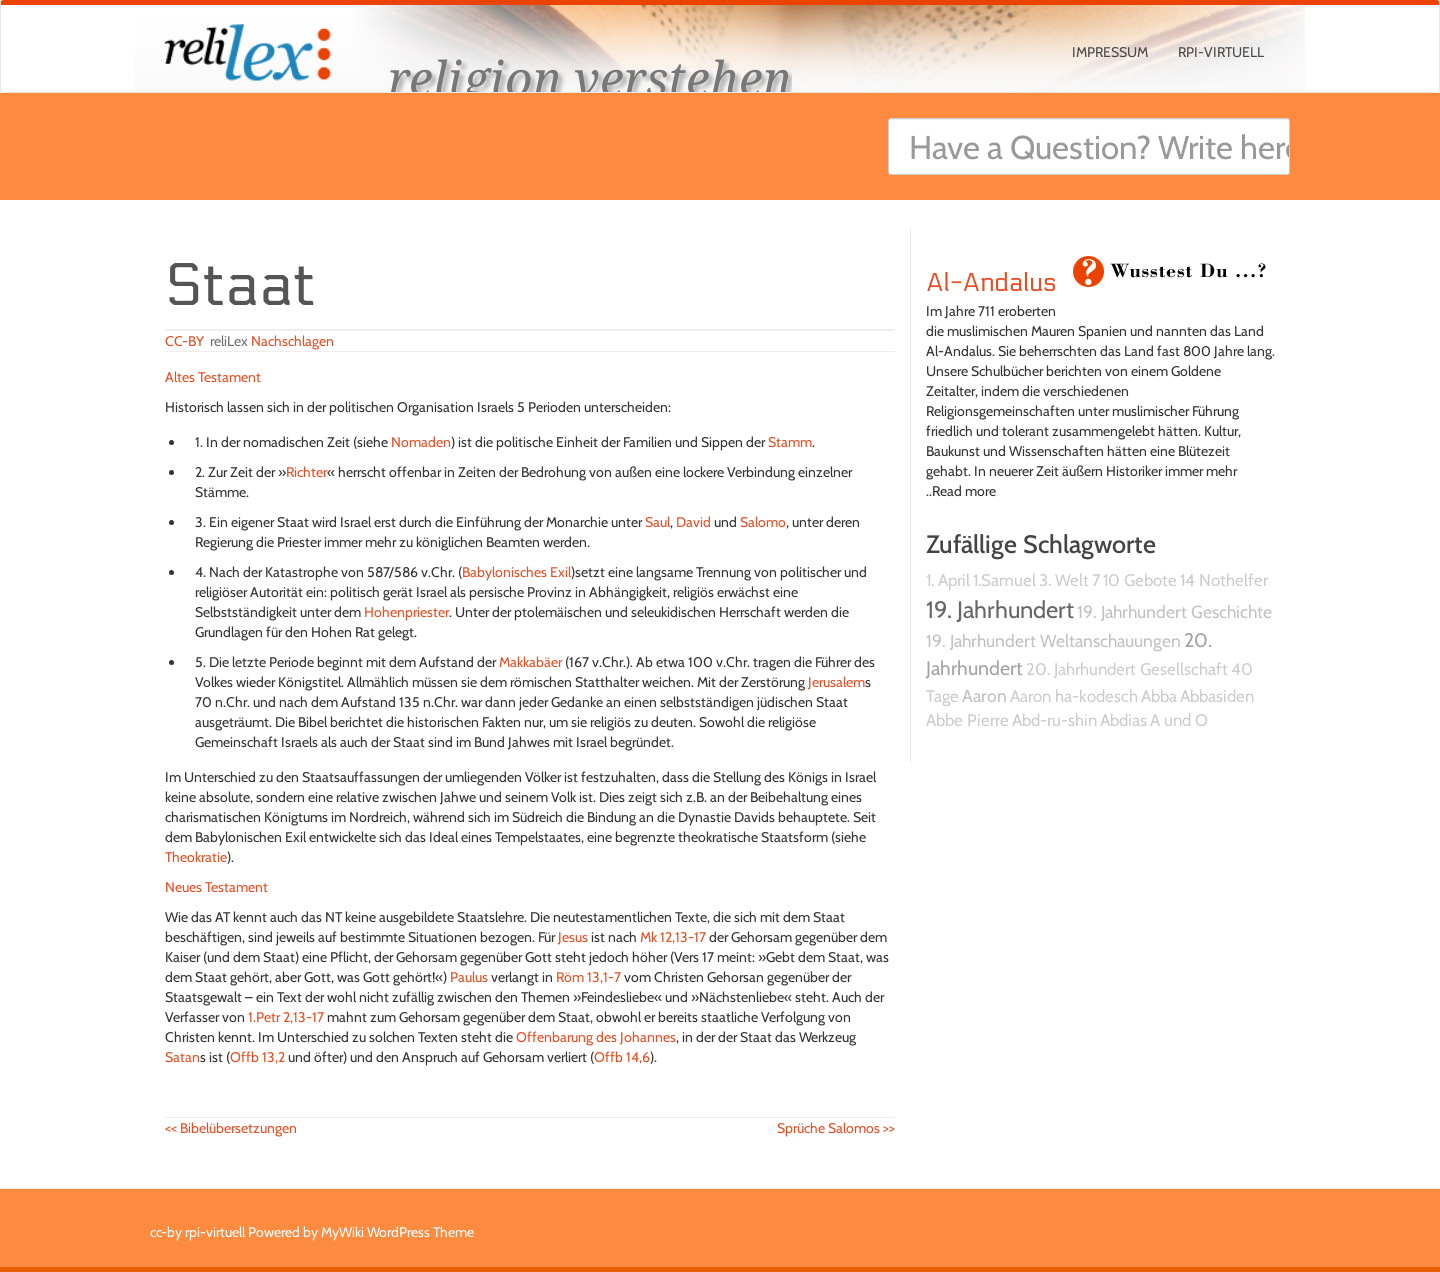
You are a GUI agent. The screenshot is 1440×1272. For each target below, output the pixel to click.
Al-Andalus (991, 283)
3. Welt (1064, 580)
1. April (948, 580)
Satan (182, 1057)
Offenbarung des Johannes (596, 1037)
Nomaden (421, 442)
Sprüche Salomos (836, 1128)
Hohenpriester (406, 612)
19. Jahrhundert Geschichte (1174, 611)
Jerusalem (836, 682)
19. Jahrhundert (1000, 609)
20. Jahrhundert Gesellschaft (1127, 669)
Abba (1159, 696)
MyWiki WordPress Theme (397, 1232)
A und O (1179, 720)
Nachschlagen (292, 341)
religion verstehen (590, 77)
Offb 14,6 (622, 1057)
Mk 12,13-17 (673, 937)
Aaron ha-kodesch (1074, 696)
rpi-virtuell (1221, 52)
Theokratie (196, 857)
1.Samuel (1004, 580)
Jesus (573, 937)
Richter (306, 472)
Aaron (984, 695)
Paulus (469, 977)
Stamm (790, 442)
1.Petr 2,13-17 (286, 1017)
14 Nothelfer (1224, 580)
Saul (657, 522)
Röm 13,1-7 (588, 977)
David (693, 522)
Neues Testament (216, 887)
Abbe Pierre (967, 720)
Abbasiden (1217, 696)
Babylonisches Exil (516, 572)
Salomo (763, 522)
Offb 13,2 (257, 1057)
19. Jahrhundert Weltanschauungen (1053, 640)
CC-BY (184, 341)
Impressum (1110, 52)
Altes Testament (213, 377)
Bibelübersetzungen (231, 1128)
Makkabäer (530, 662)
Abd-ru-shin (1054, 720)
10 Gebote (1140, 580)
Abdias (1123, 720)
